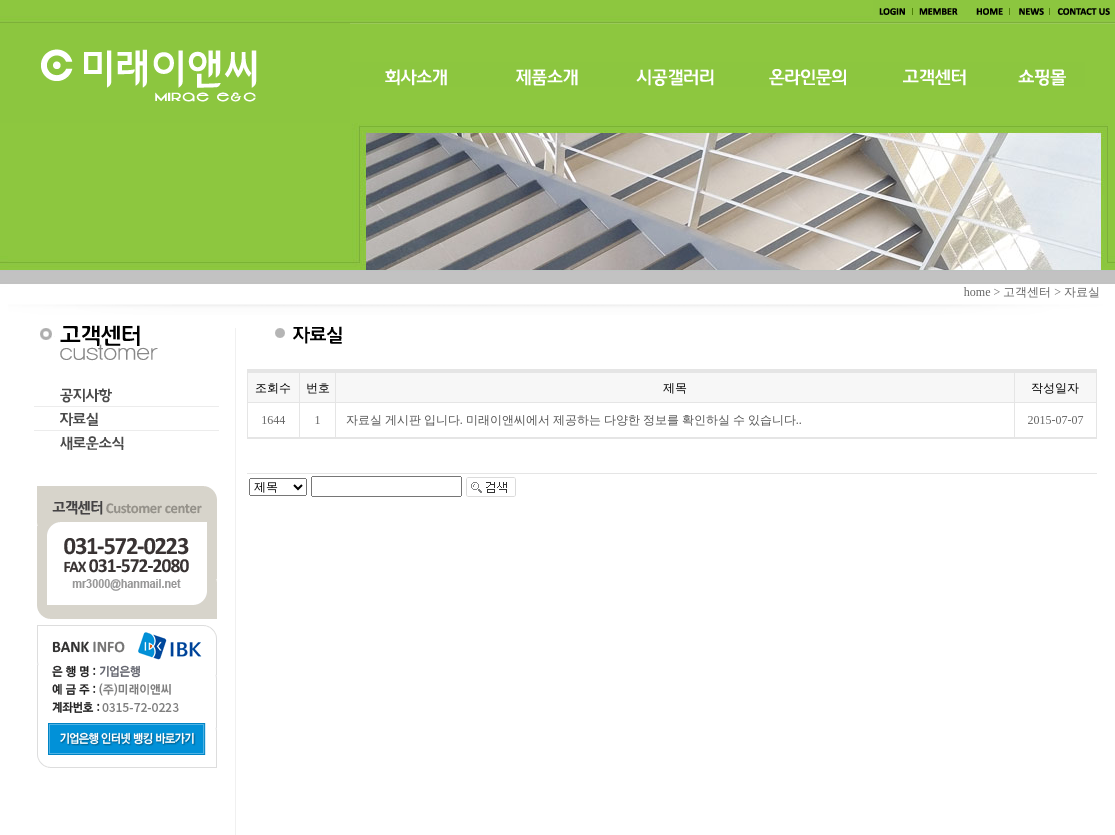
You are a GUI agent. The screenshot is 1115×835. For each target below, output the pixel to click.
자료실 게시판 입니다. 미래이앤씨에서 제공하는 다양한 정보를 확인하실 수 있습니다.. (574, 420)
